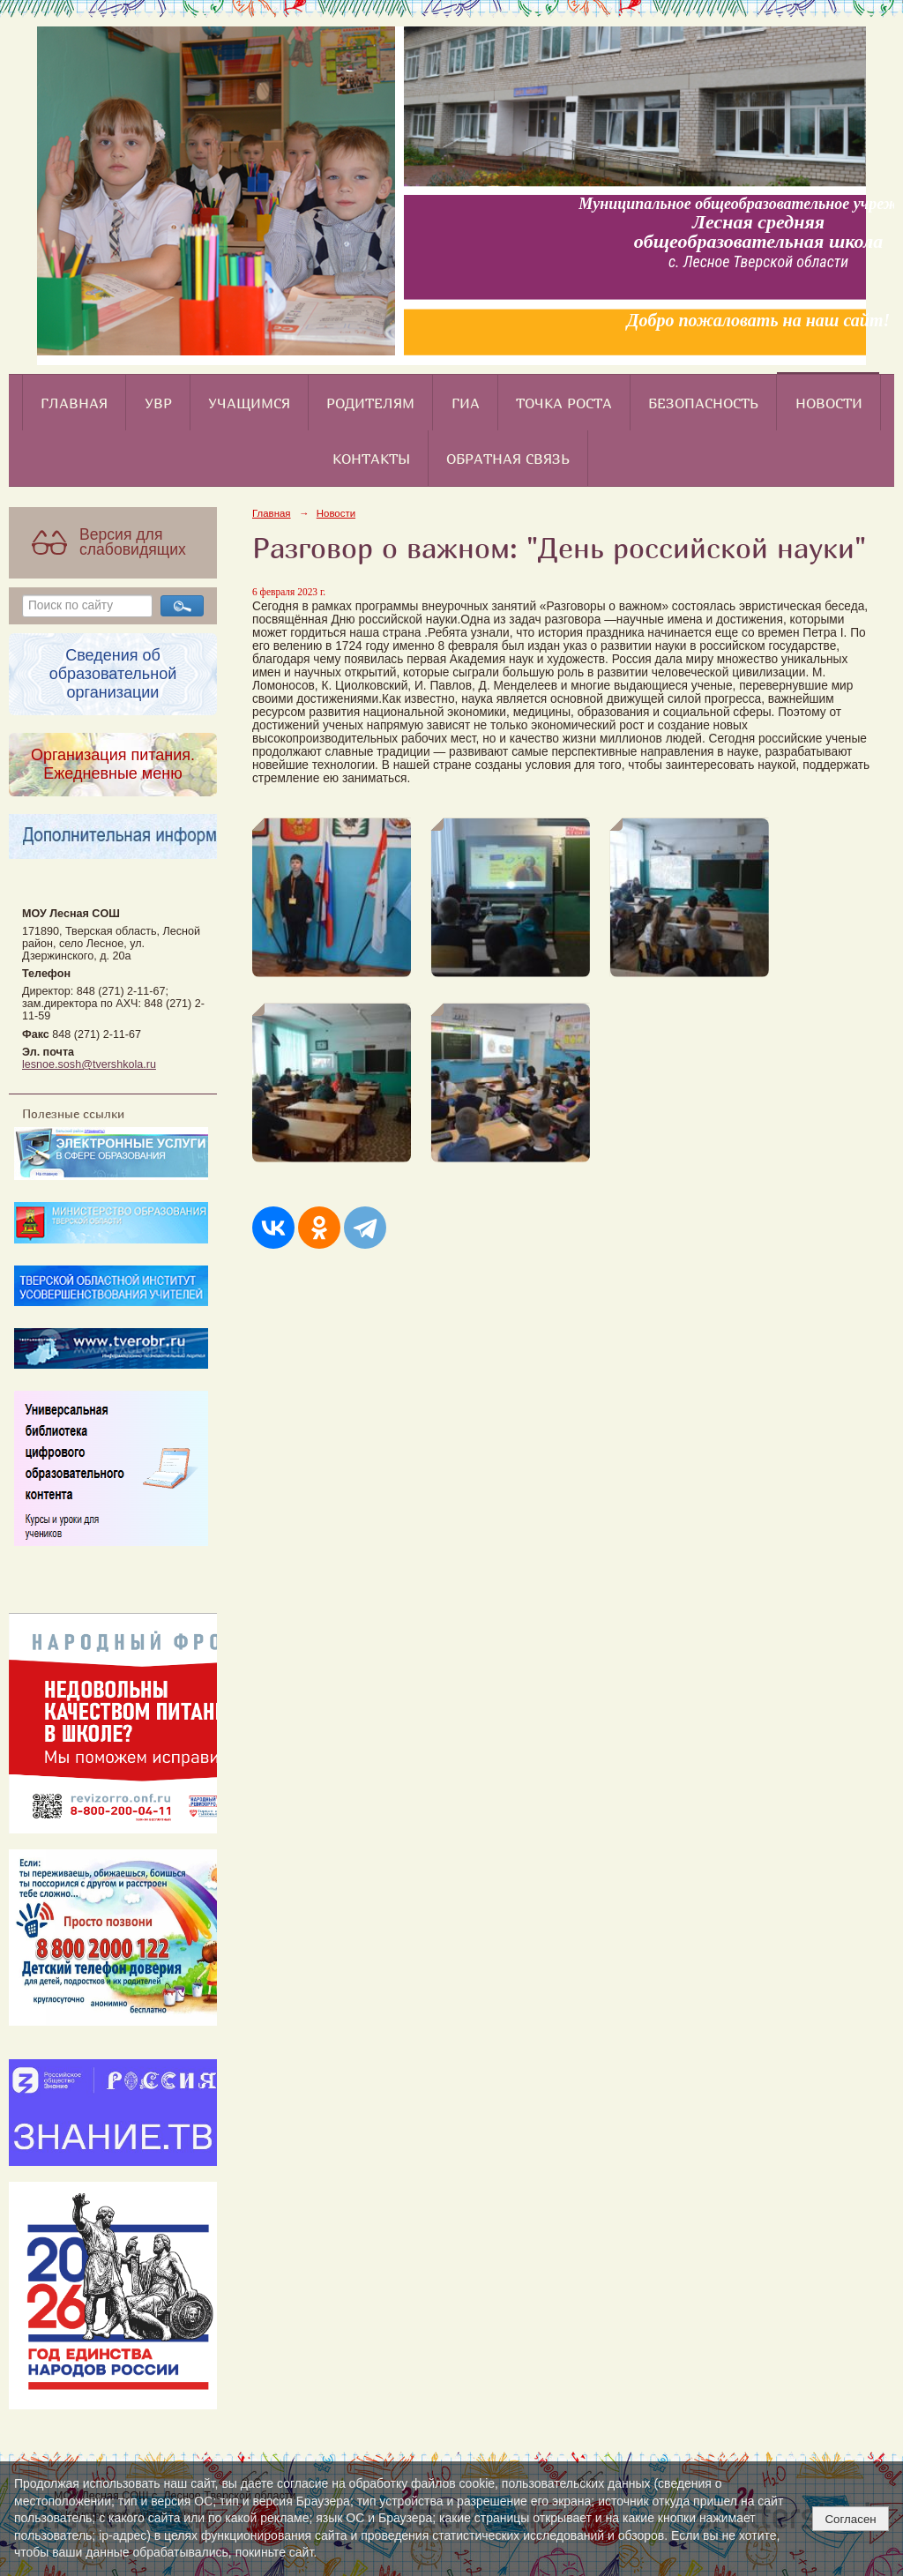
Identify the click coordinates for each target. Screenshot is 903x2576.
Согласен (850, 2519)
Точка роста (564, 403)
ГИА (466, 403)
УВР (158, 403)
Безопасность (703, 403)
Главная (74, 403)
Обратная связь (508, 458)
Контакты (371, 458)
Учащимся (249, 403)
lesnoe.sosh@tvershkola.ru (89, 1064)
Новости (828, 403)
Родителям (370, 403)
